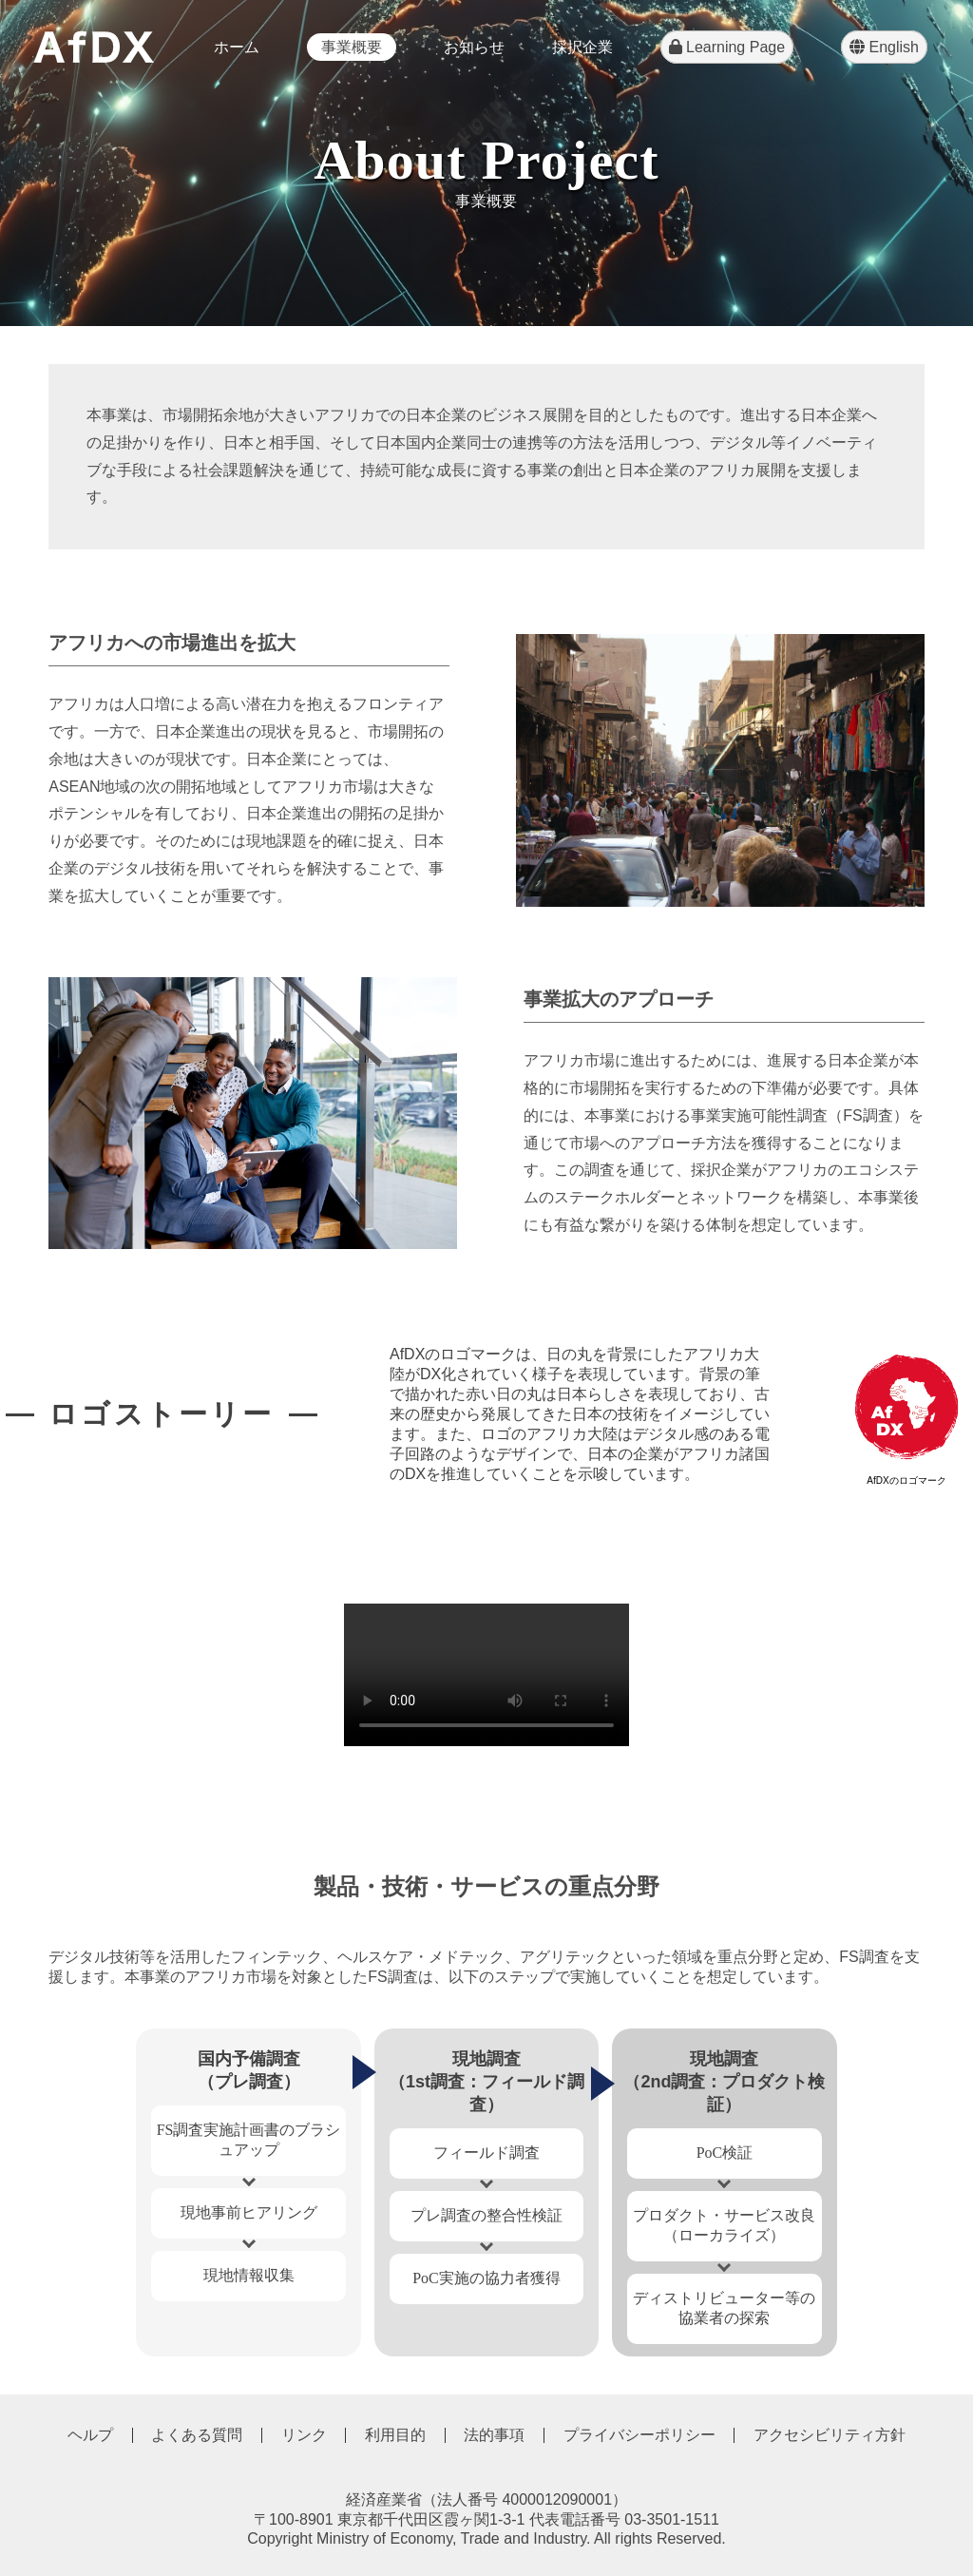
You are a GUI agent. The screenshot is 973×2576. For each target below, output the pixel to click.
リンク (304, 2435)
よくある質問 (196, 2435)
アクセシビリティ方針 (830, 2435)
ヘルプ (90, 2435)
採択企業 (582, 47)
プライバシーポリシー (639, 2435)
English (884, 47)
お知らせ (474, 47)
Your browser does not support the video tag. (486, 1675)
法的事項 (494, 2435)
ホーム (236, 47)
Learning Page (727, 47)
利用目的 (395, 2435)
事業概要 (351, 47)
